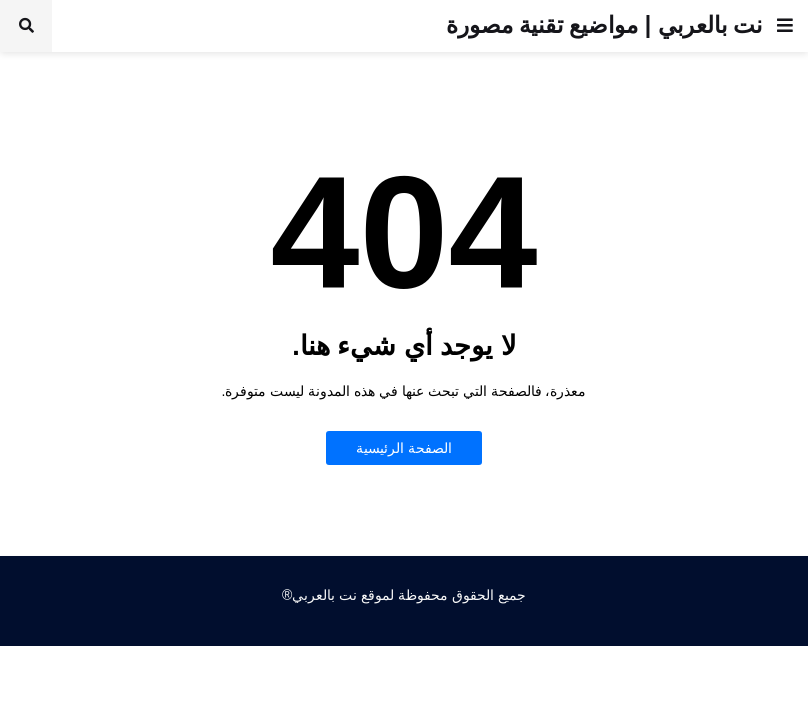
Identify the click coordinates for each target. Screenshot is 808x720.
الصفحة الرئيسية (404, 448)
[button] (785, 26)
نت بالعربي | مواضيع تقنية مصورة (604, 25)
